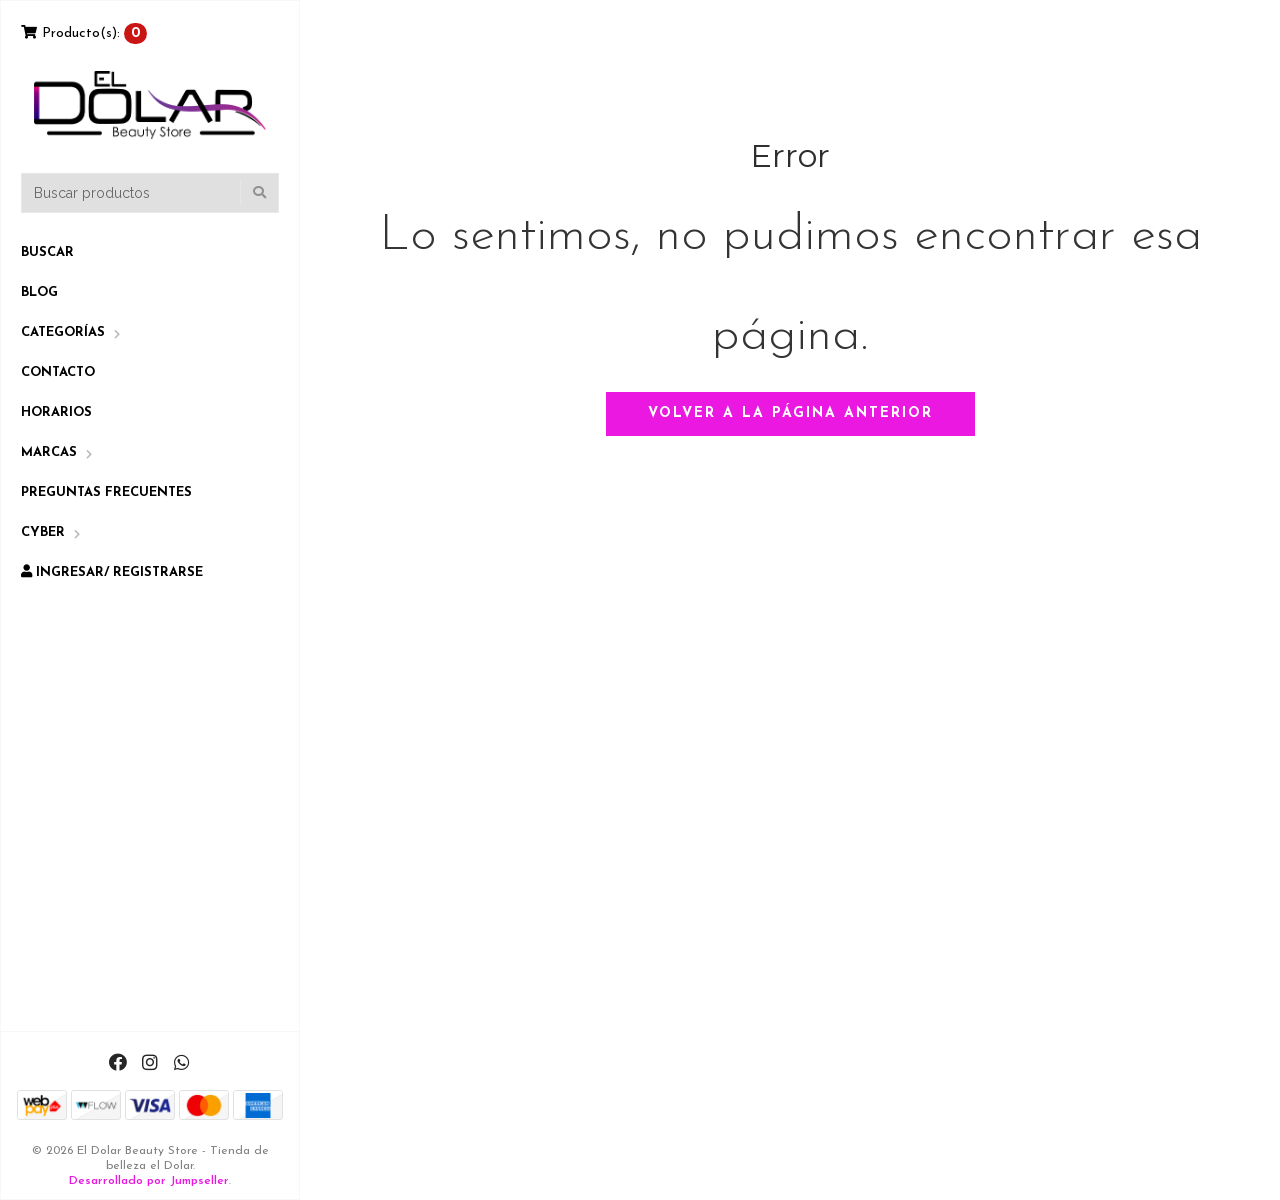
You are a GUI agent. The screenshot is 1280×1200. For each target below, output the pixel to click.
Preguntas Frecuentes (106, 492)
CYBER (43, 532)
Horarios (56, 412)
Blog (39, 292)
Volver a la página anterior (790, 413)
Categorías (63, 332)
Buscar (47, 252)
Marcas (49, 452)
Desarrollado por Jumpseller (149, 1181)
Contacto (58, 372)
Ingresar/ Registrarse (112, 572)
